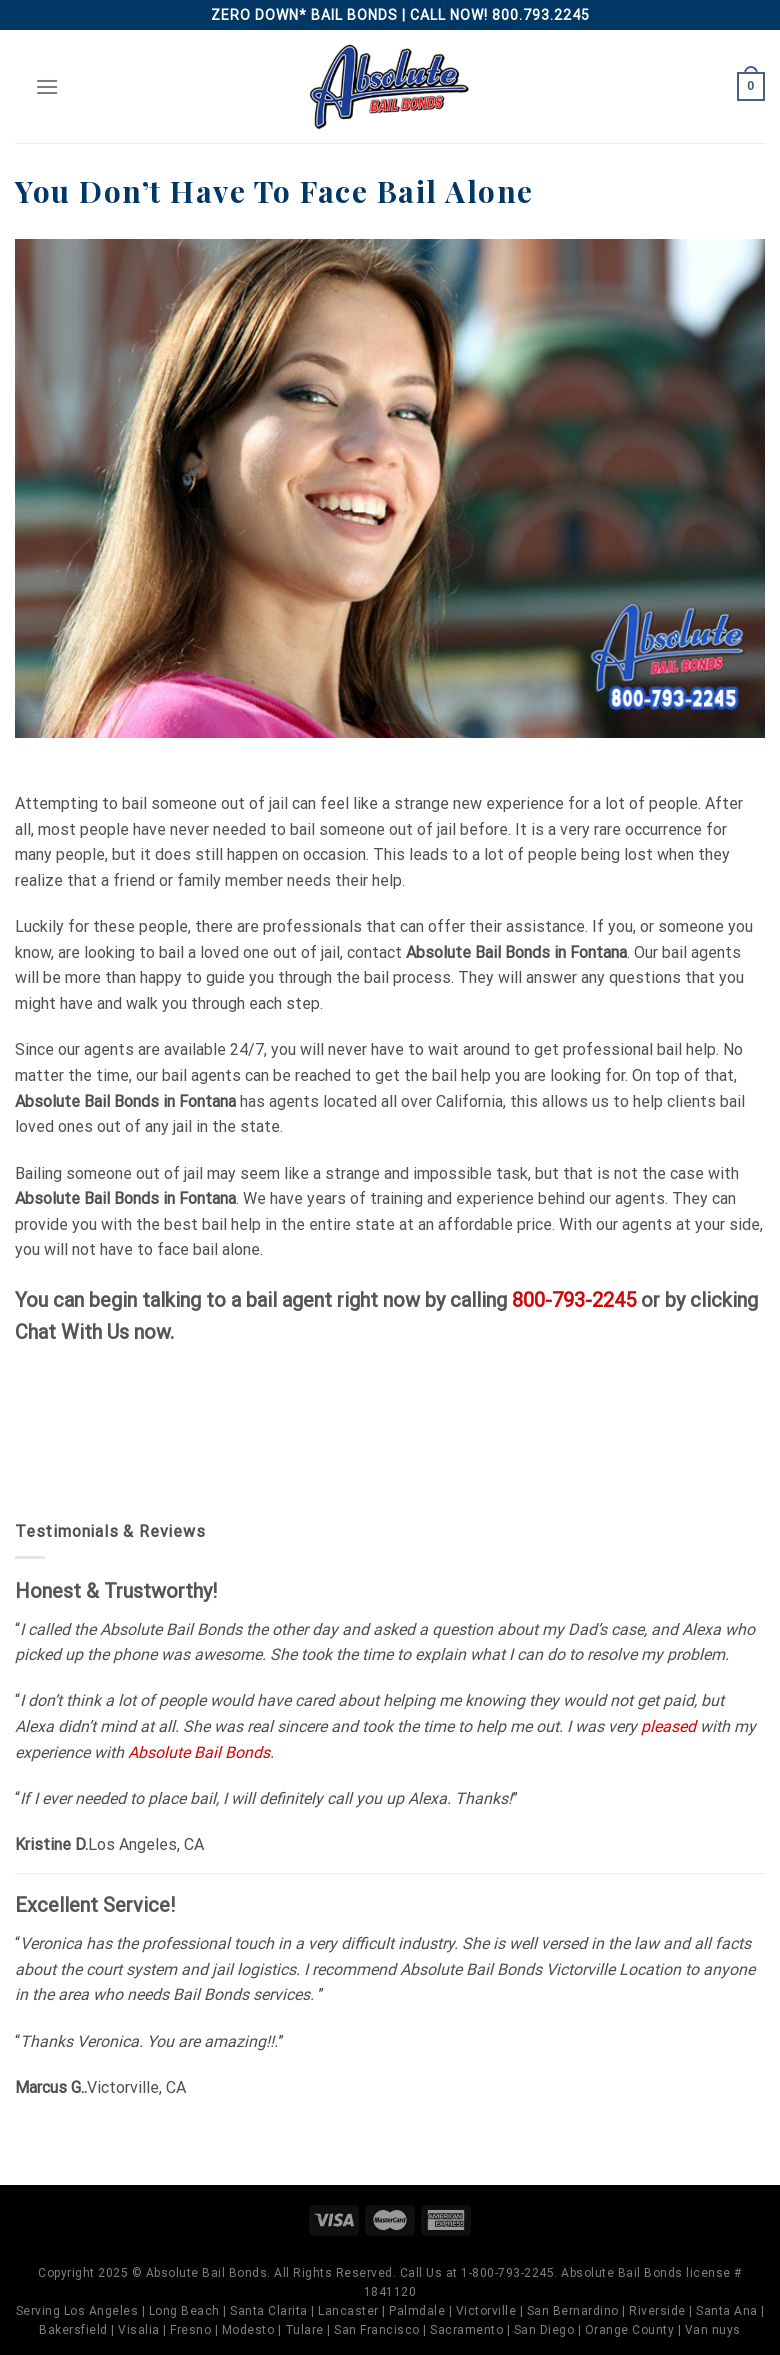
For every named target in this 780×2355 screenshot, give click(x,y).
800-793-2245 (574, 1300)
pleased (668, 1726)
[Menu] (47, 86)
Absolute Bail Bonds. (201, 1752)
